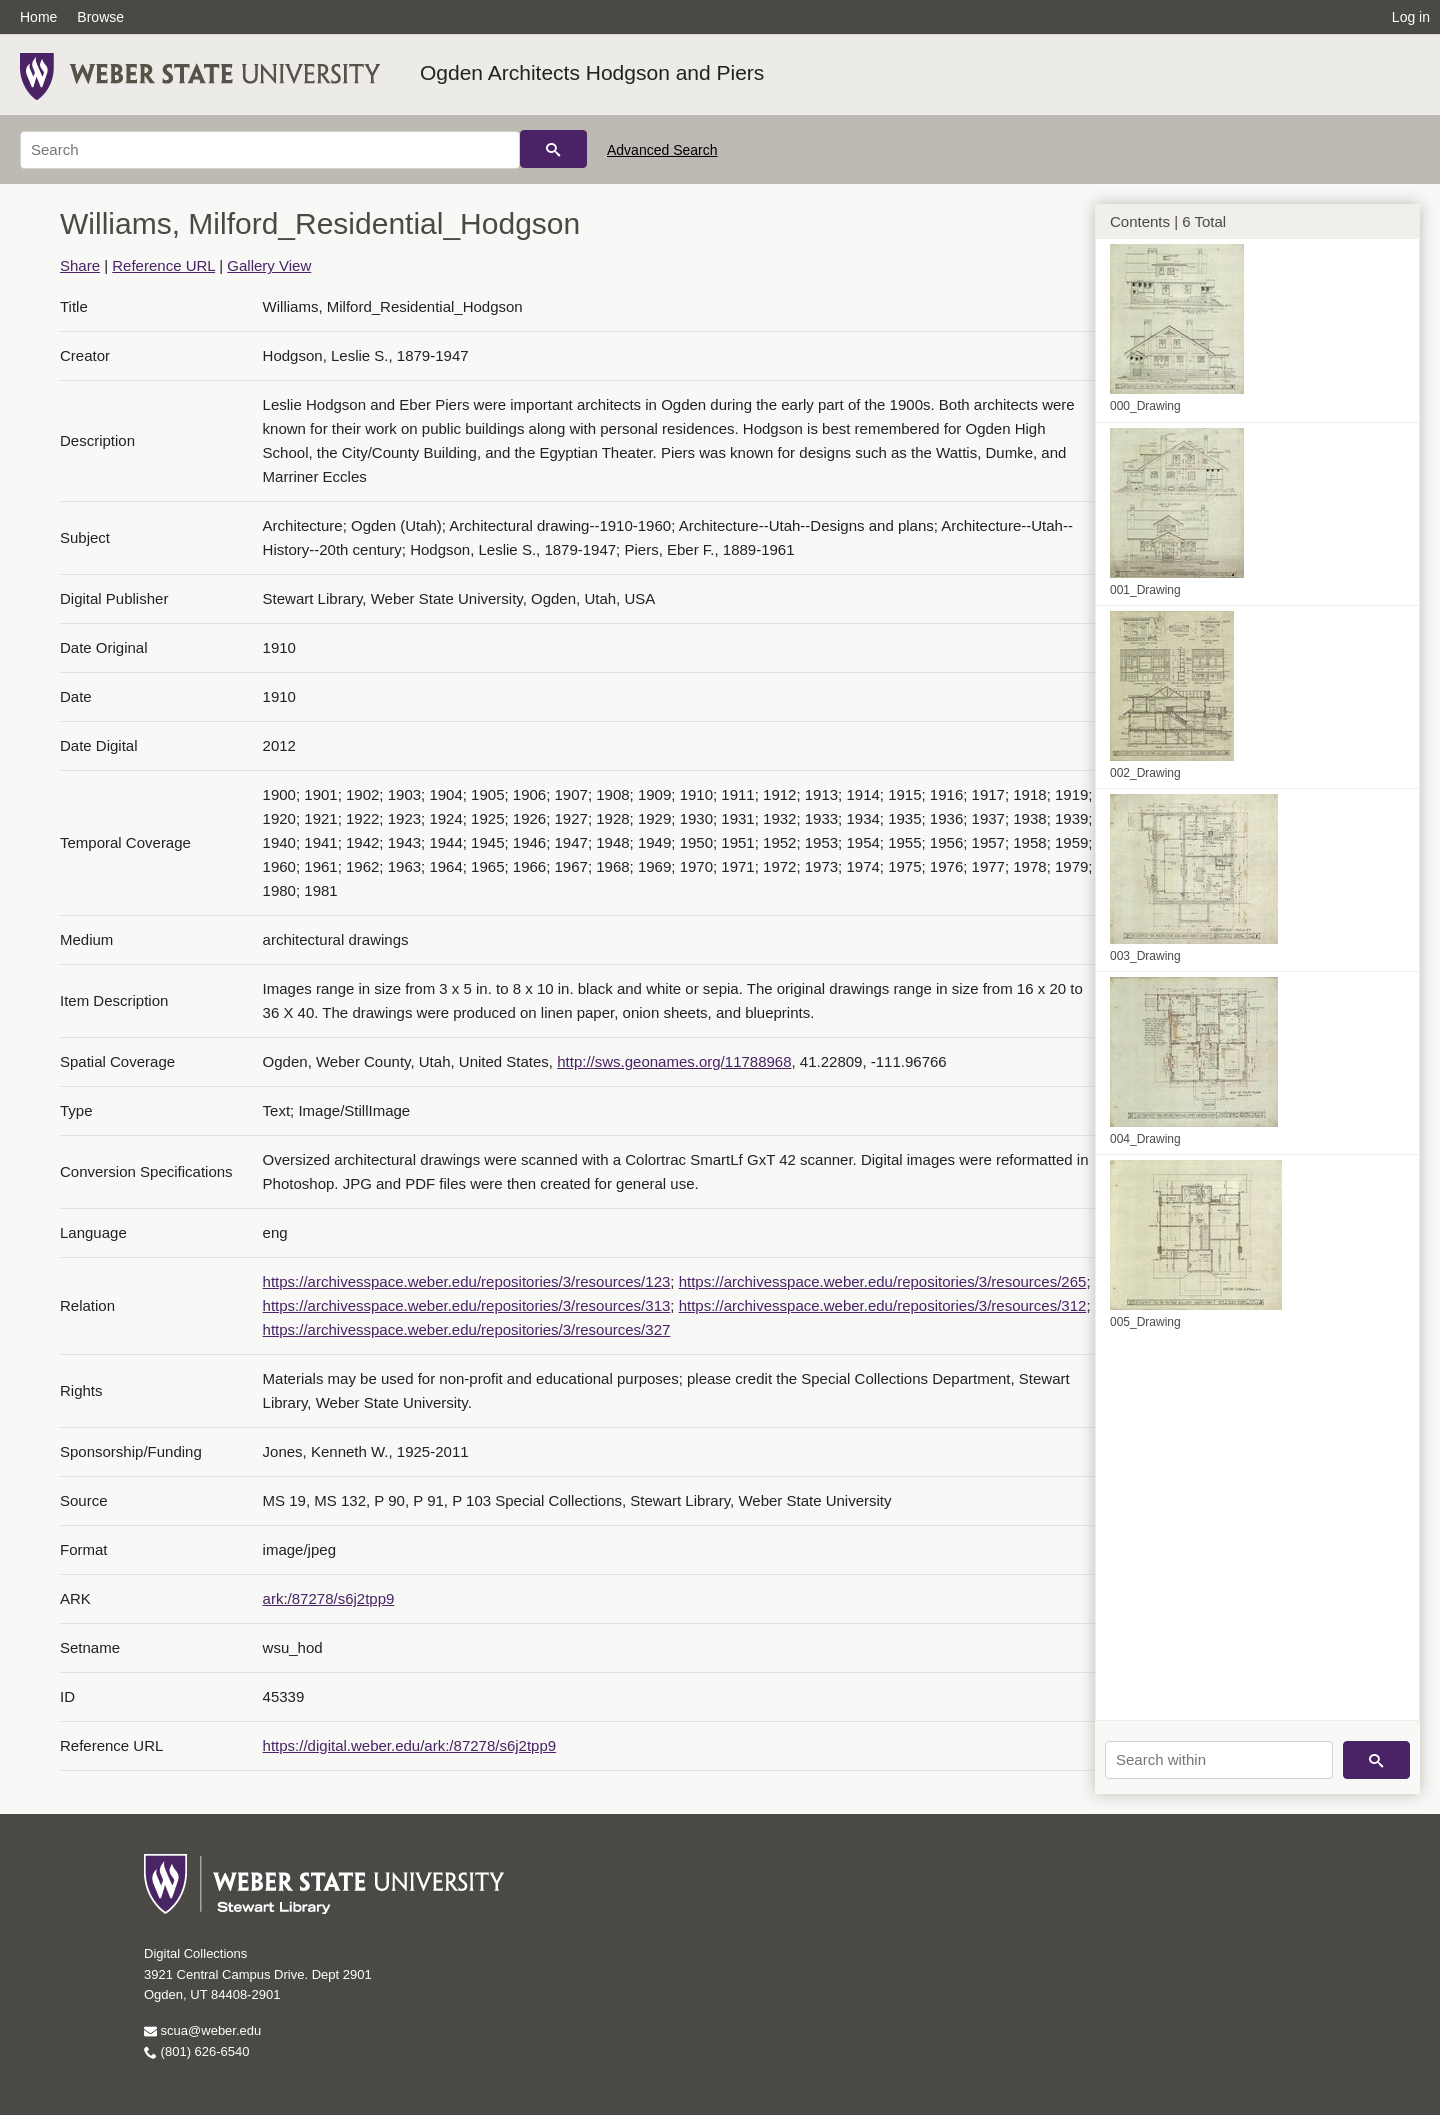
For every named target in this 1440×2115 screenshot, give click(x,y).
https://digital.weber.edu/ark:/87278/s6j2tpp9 (410, 1745)
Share (80, 265)
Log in (1411, 17)
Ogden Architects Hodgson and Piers (592, 72)
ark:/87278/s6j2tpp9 (329, 1598)
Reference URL (163, 265)
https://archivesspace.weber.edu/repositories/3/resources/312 (883, 1305)
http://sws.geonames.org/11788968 (674, 1061)
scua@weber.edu (202, 2030)
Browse (100, 17)
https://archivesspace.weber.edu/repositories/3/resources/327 (467, 1329)
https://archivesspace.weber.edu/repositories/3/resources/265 (883, 1281)
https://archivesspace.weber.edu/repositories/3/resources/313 (467, 1305)
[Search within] (1219, 1760)
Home (38, 17)
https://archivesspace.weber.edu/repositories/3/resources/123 (467, 1281)
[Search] (270, 150)
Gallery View (269, 265)
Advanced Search (662, 150)
